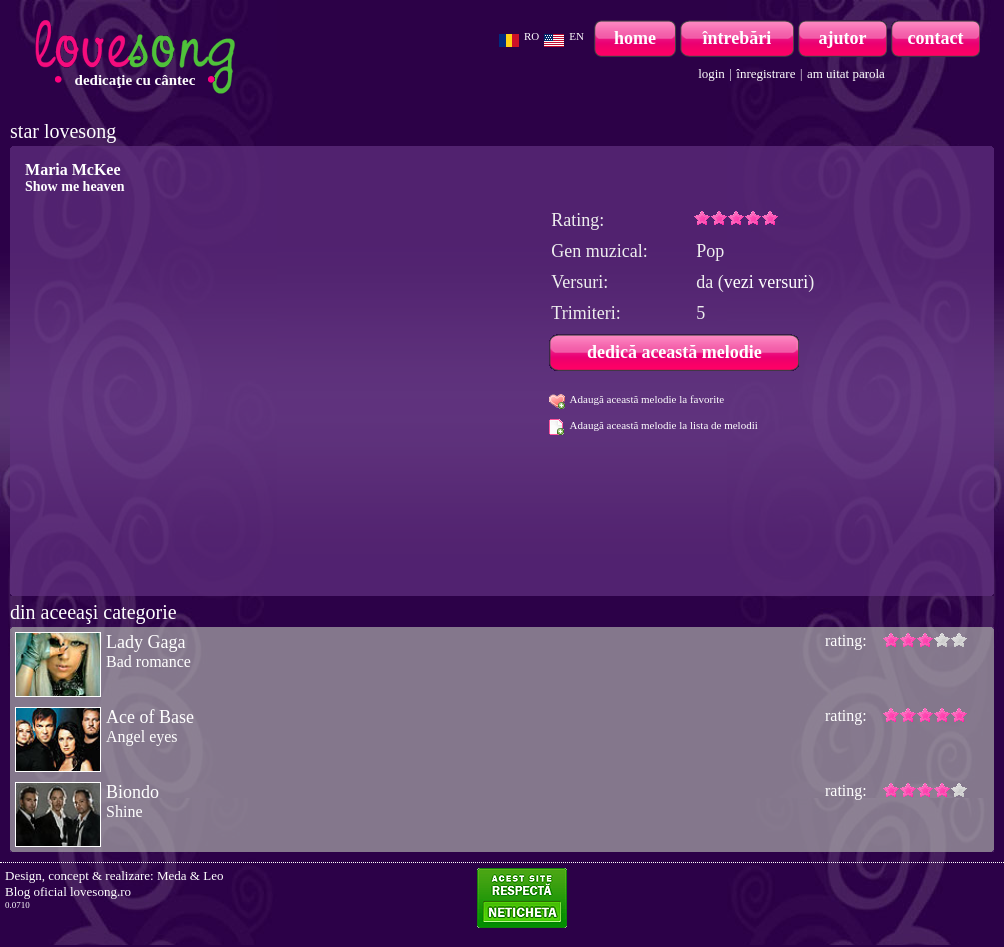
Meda (172, 875)
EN (576, 36)
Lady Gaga (145, 642)
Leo (213, 875)
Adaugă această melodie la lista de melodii (664, 425)
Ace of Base (150, 717)
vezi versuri (766, 282)
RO (531, 36)
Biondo (132, 792)
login (711, 73)
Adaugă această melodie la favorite (647, 399)
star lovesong (63, 131)
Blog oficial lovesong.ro (68, 891)
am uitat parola (846, 73)
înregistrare (765, 73)
